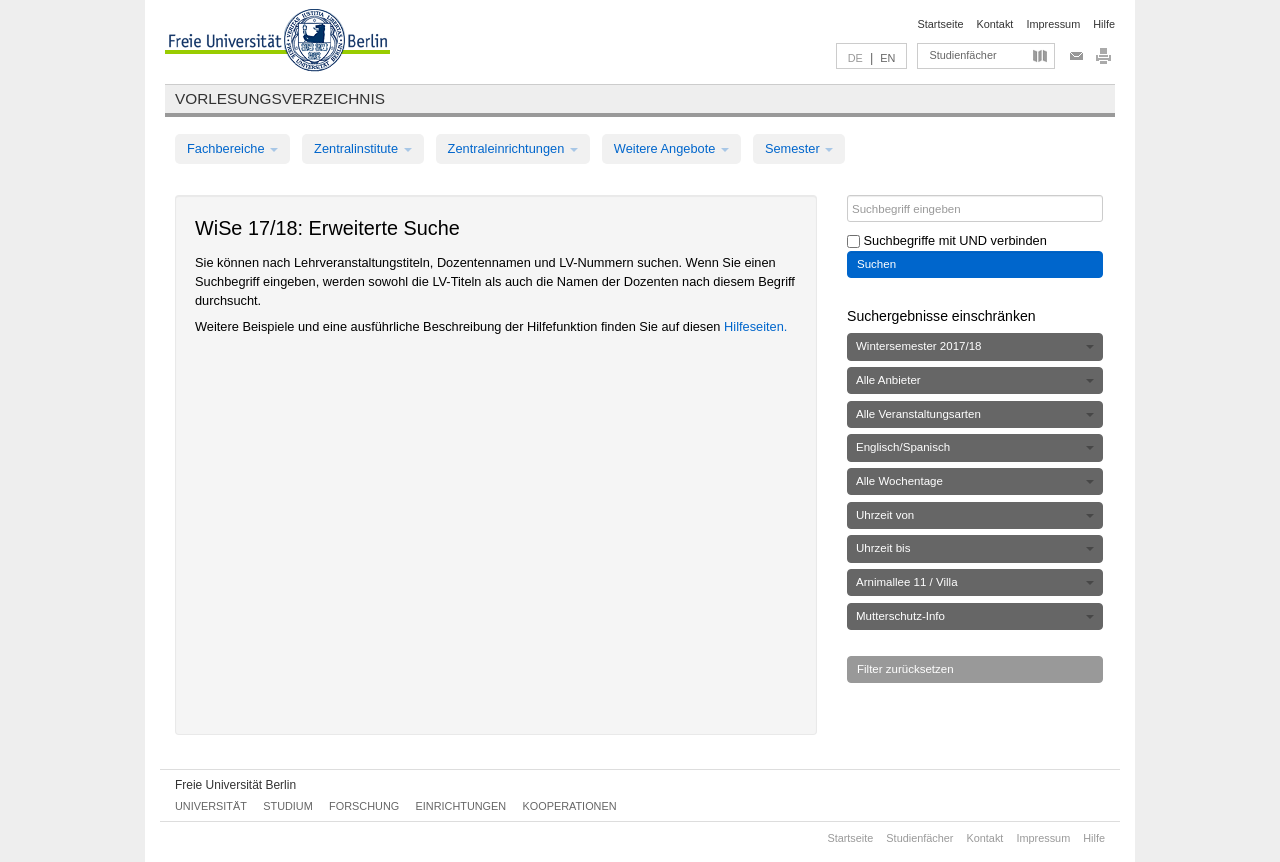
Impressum (1053, 24)
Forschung (364, 806)
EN (887, 58)
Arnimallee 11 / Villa (975, 582)
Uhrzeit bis (975, 548)
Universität (211, 806)
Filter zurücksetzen (905, 669)
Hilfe (1104, 24)
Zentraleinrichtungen (513, 148)
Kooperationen (570, 806)
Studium (288, 806)
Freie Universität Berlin (235, 785)
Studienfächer (962, 55)
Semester (799, 148)
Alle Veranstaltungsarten (975, 414)
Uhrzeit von (975, 515)
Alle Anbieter (975, 380)
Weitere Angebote (671, 148)
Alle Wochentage (975, 481)
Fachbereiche (232, 148)
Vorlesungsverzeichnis (280, 98)
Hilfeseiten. (755, 326)
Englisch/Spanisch (975, 447)
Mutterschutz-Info (975, 616)
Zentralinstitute (363, 148)
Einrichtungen (461, 806)
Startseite (941, 24)
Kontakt (995, 24)
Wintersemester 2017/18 (975, 346)
